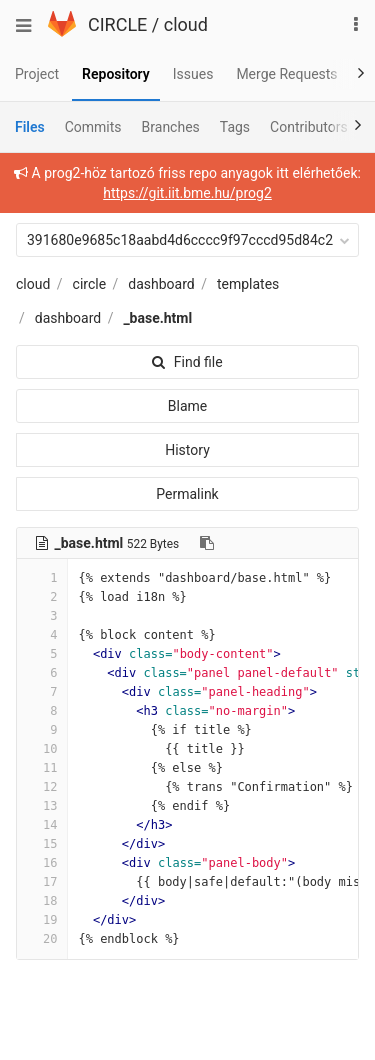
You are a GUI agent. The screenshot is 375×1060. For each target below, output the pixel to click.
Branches (171, 127)
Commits (93, 127)
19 (42, 920)
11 (42, 768)
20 (42, 939)
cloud (186, 24)
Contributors (309, 127)
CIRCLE (117, 24)
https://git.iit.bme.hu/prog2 (187, 193)
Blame (187, 406)
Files (30, 127)
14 (42, 825)
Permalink (187, 494)
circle (90, 284)
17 (42, 882)
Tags (235, 127)
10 (42, 749)
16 (42, 863)
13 (42, 806)
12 (42, 787)
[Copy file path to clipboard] (207, 543)
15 (42, 844)
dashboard (161, 284)
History (187, 450)
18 (42, 901)
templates (248, 284)
